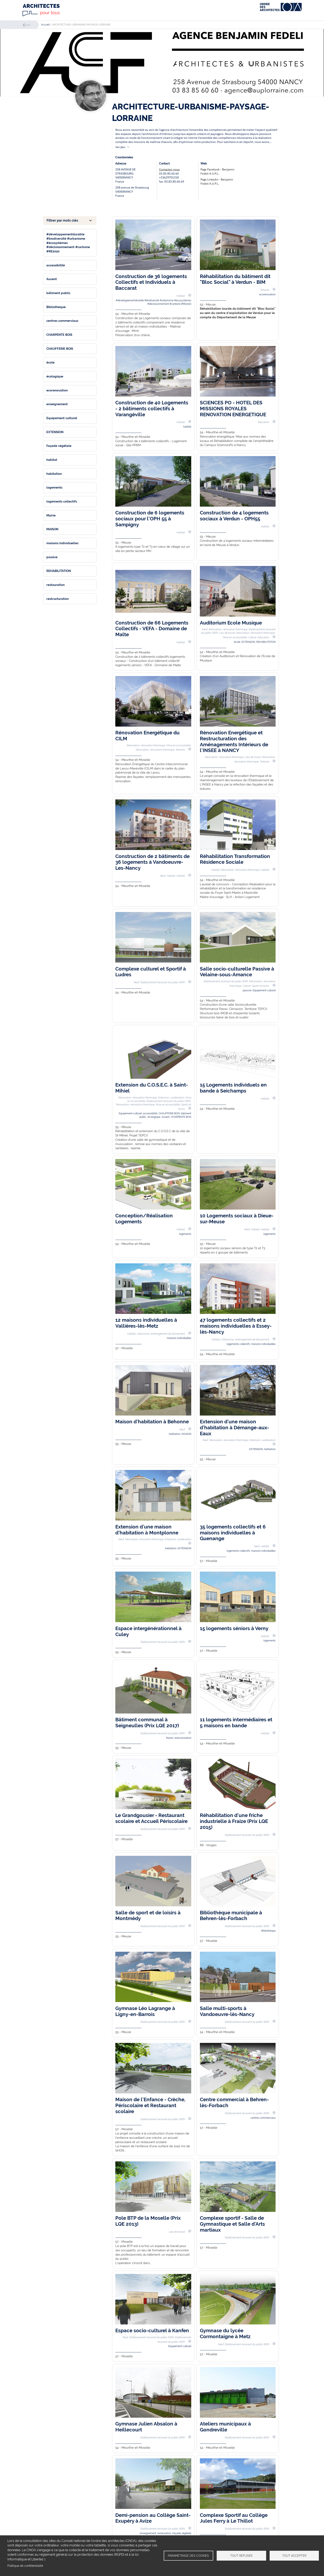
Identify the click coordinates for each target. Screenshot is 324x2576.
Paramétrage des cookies (188, 2555)
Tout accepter (294, 2555)
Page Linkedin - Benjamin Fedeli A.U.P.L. (216, 181)
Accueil (45, 24)
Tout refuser (241, 2555)
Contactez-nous (169, 169)
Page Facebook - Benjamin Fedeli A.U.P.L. (217, 171)
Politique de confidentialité (25, 2565)
